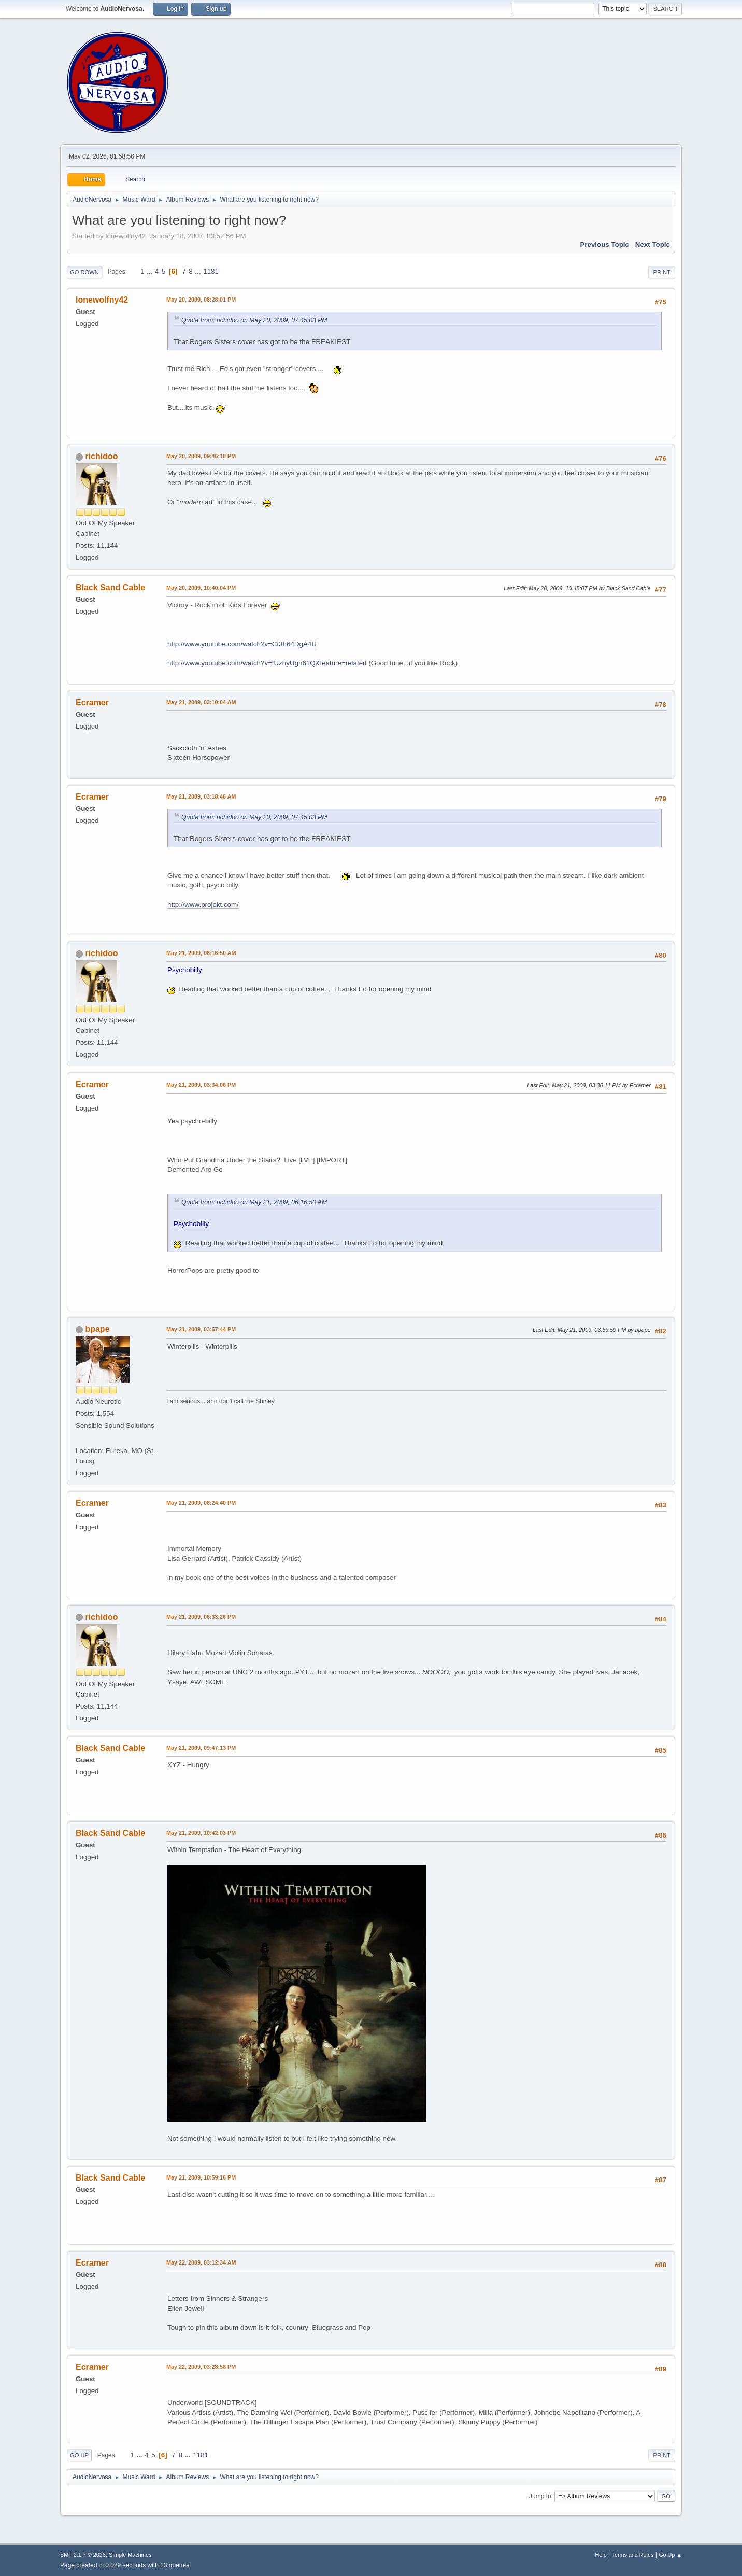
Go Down (84, 272)
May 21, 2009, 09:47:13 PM (201, 1748)
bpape (97, 1329)
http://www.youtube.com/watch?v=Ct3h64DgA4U (242, 644)
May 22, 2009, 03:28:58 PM (201, 2367)
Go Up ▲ (670, 2555)
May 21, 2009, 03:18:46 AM (201, 796)
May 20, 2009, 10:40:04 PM (201, 588)
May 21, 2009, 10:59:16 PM (201, 2177)
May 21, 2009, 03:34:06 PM (201, 1084)
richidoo (101, 456)
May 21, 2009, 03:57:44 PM (201, 1329)
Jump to (540, 2495)
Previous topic (604, 244)
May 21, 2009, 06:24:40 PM (201, 1503)
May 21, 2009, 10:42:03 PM (201, 1833)
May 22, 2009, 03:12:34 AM (201, 2262)
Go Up (79, 2455)
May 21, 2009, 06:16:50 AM (201, 953)
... (150, 271)
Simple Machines (130, 2555)
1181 (211, 271)
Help (601, 2555)
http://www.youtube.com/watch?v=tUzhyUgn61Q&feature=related (267, 663)
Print (661, 272)
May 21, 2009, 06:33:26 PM (201, 1617)
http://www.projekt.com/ (203, 904)
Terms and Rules (633, 2555)
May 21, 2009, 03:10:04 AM (201, 702)
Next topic (652, 244)
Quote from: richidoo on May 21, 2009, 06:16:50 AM (254, 1202)
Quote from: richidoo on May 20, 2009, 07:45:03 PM (254, 320)
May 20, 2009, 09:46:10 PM (201, 456)
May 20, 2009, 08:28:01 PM (201, 299)
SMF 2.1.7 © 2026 (83, 2555)
